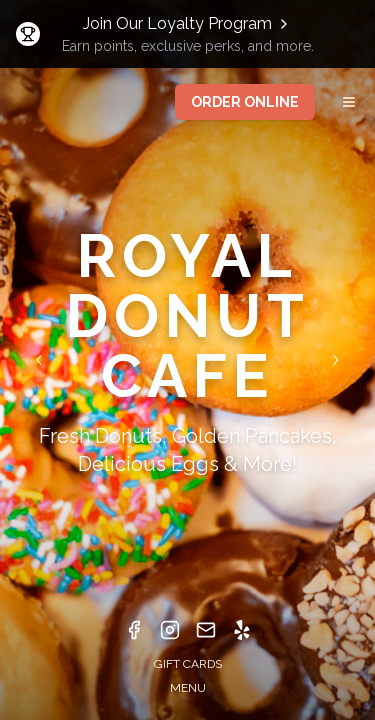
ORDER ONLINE (245, 102)
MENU (188, 688)
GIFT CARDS (188, 664)
